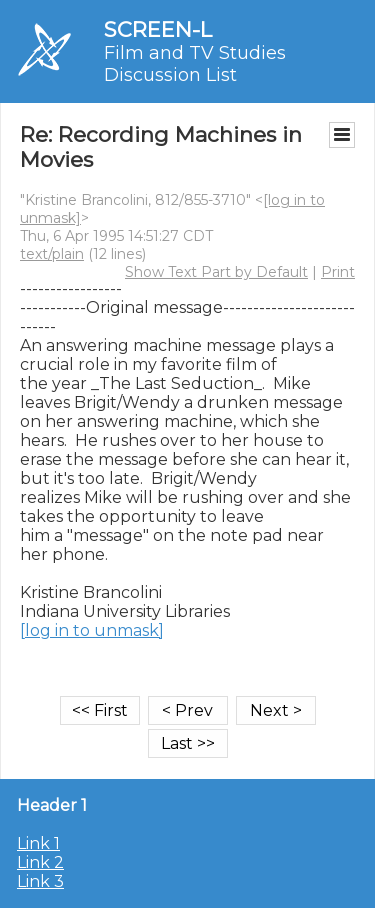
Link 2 (40, 862)
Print (338, 272)
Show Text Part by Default (216, 272)
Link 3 (40, 881)
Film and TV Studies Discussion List (195, 64)
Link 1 (38, 843)
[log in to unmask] (92, 630)
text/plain (52, 254)
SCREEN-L (158, 29)
